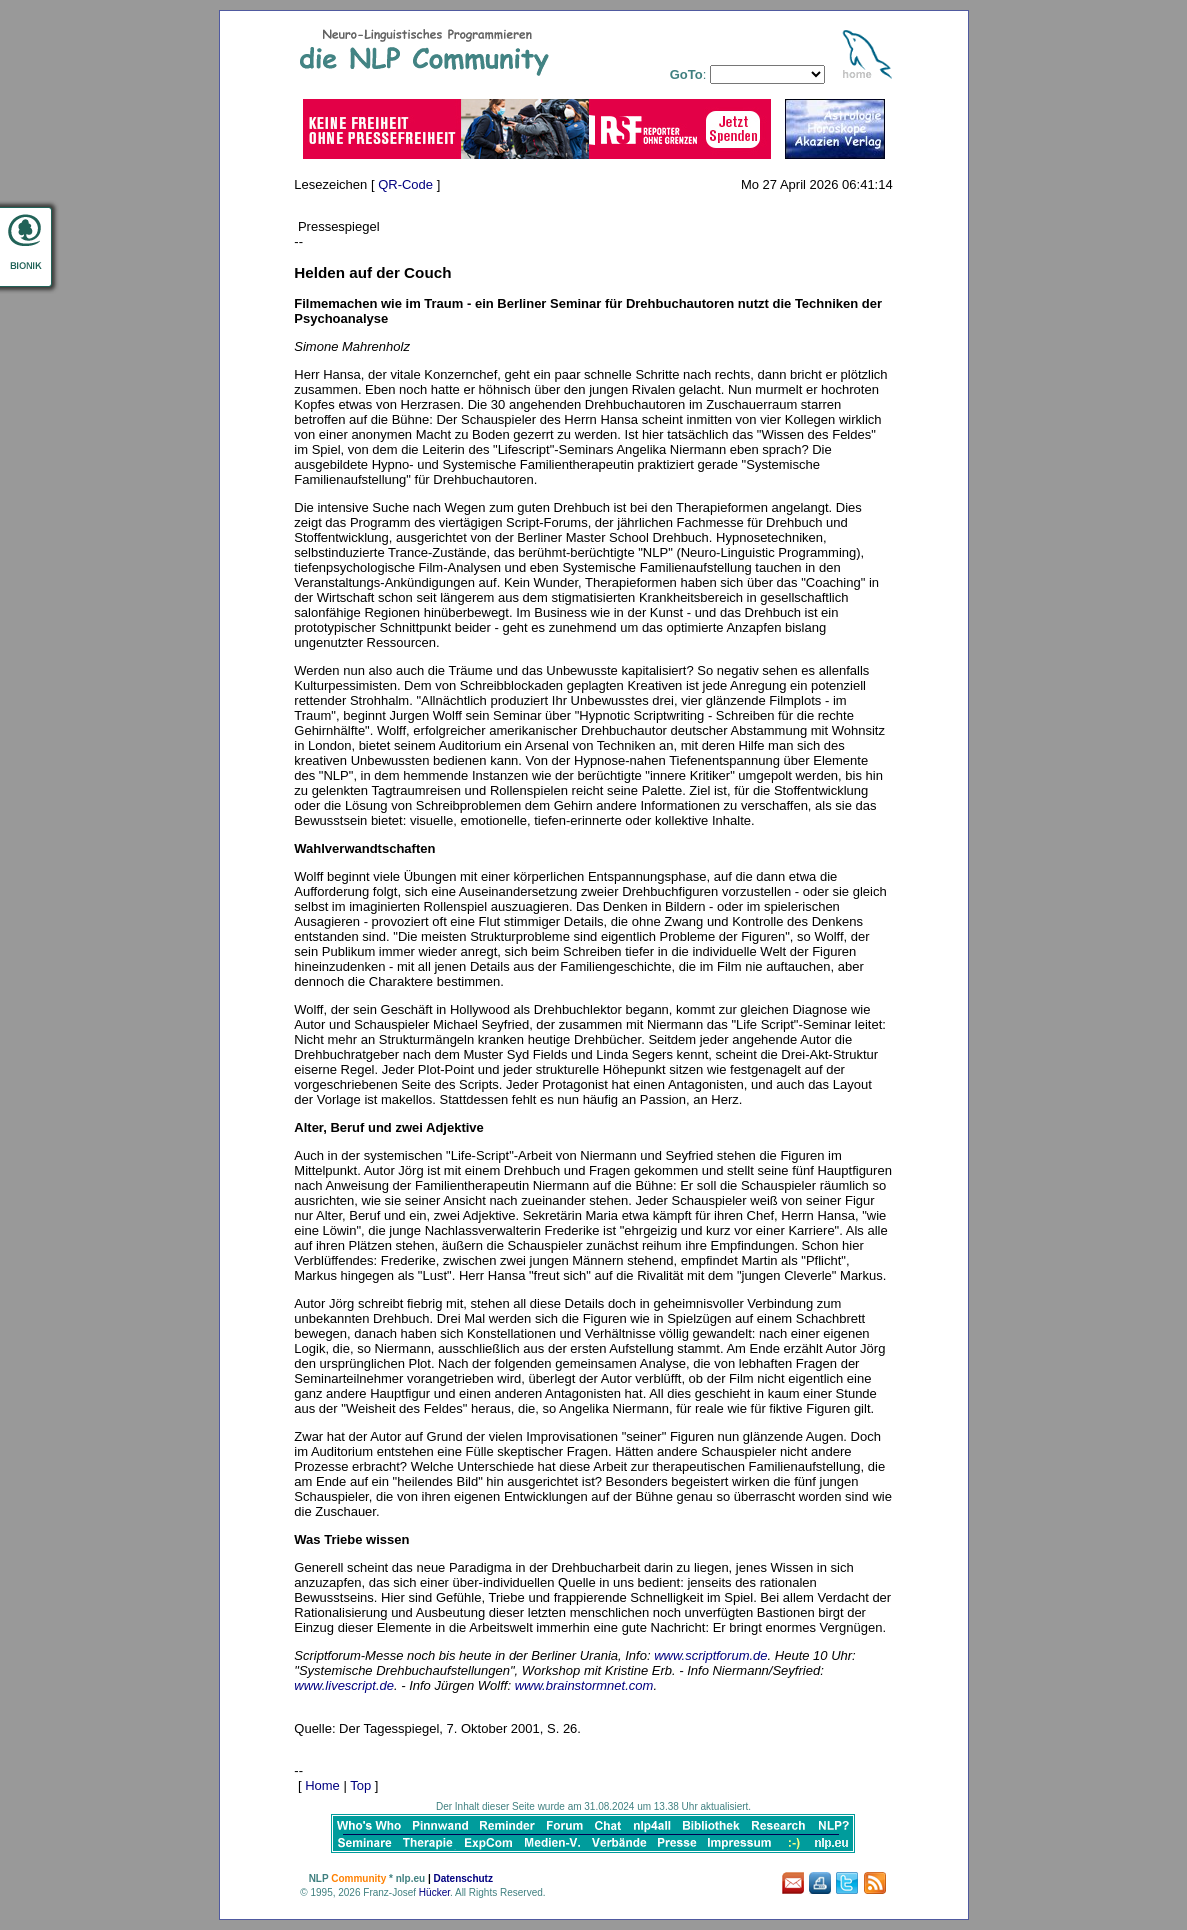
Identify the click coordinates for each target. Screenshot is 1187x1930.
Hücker (434, 1892)
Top (360, 1785)
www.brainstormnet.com (584, 1685)
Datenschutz (462, 1878)
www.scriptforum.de (710, 1655)
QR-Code (405, 184)
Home (322, 1785)
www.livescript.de (344, 1685)
